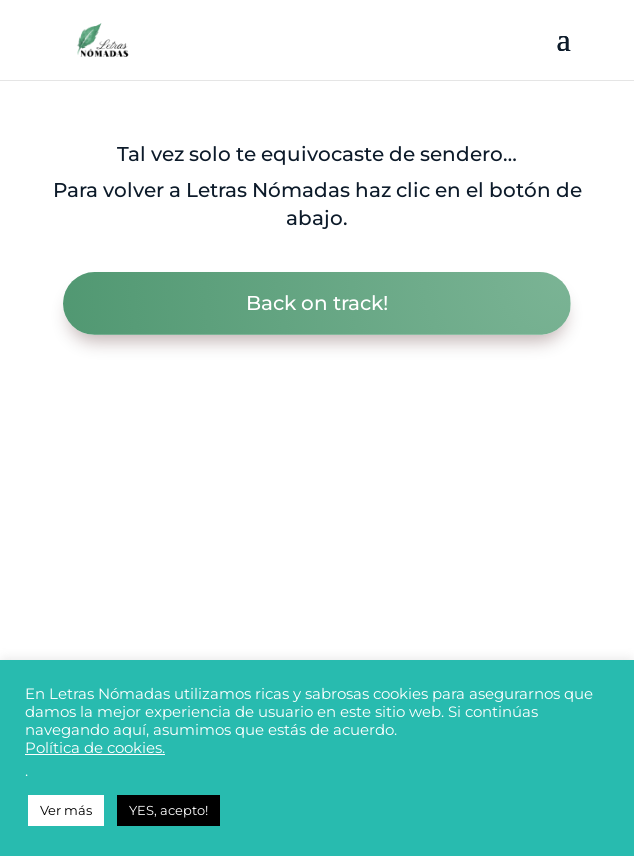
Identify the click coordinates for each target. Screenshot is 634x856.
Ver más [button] (66, 810)
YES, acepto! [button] (168, 810)
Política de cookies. (95, 748)
